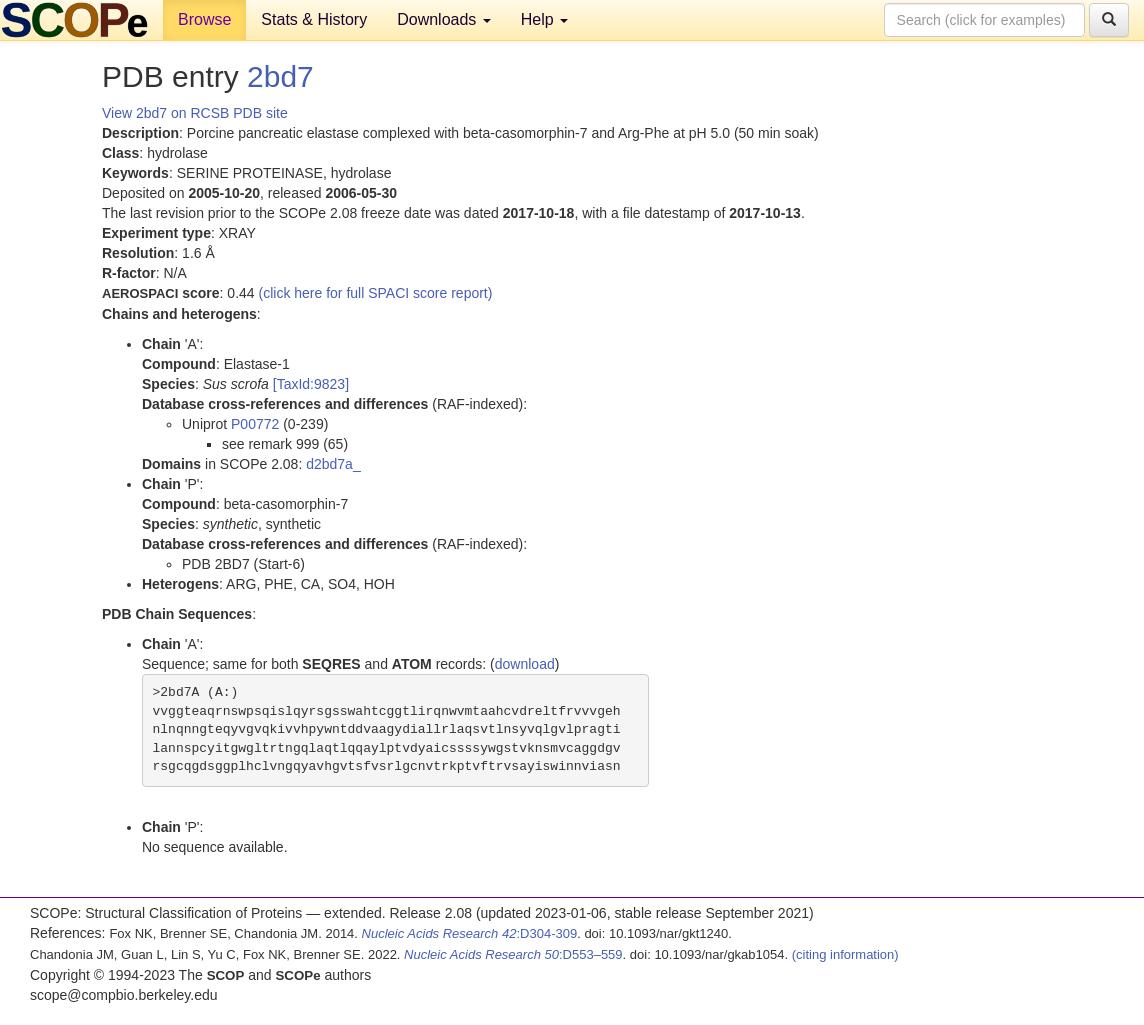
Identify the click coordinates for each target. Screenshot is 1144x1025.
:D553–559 (513, 954)
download (525, 664)
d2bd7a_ (333, 464)
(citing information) (845, 954)
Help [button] (544, 19)
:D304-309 (470, 933)
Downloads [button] (444, 19)
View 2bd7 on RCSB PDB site (195, 113)
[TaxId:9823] (311, 384)
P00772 (255, 424)
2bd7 (280, 76)
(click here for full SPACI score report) (376, 293)
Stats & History (314, 19)
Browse (204, 19)
